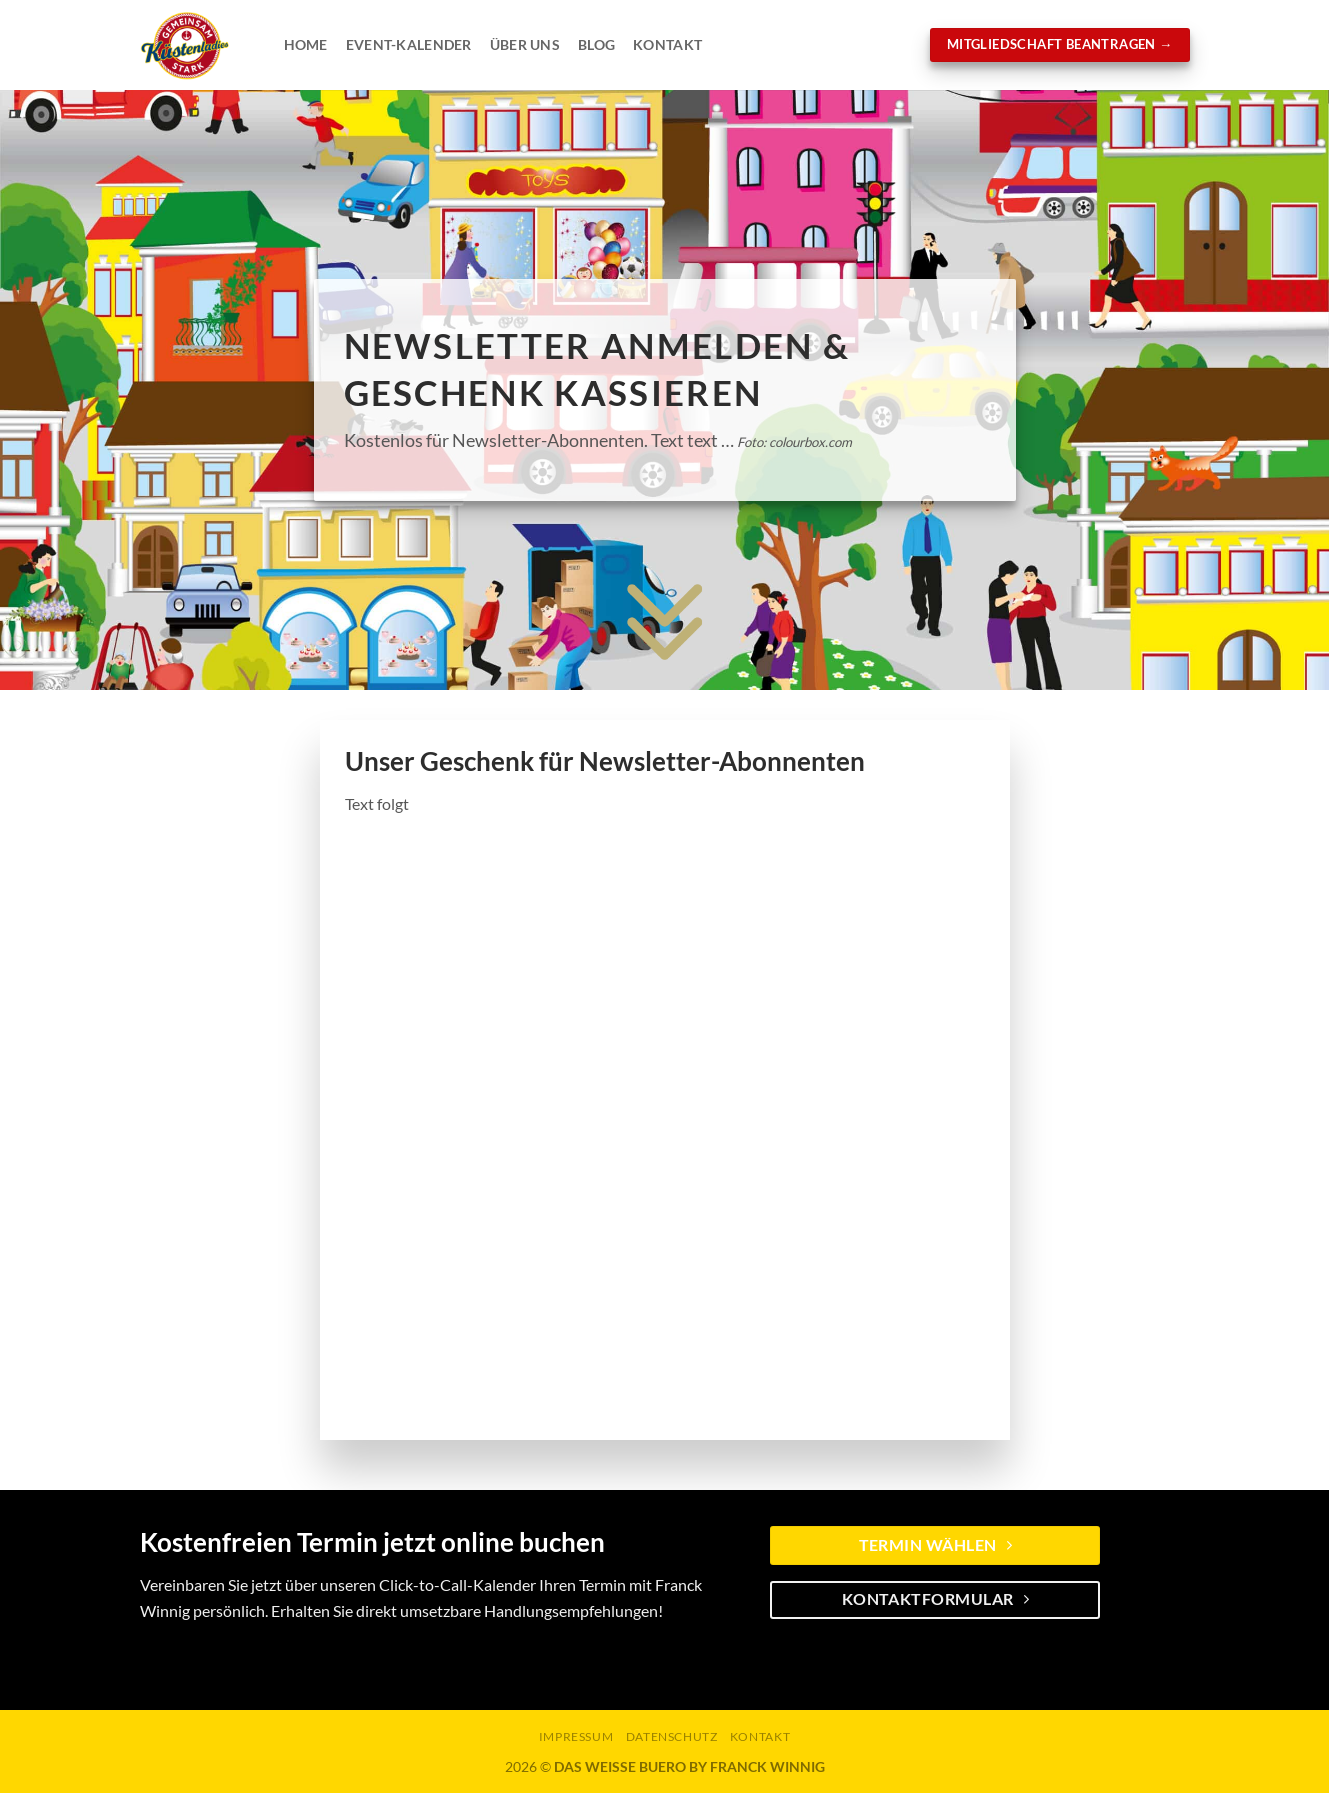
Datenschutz (672, 1736)
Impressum (576, 1736)
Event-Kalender (409, 44)
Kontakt (667, 44)
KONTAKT (760, 1736)
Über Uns (525, 44)
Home (306, 44)
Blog (596, 44)
